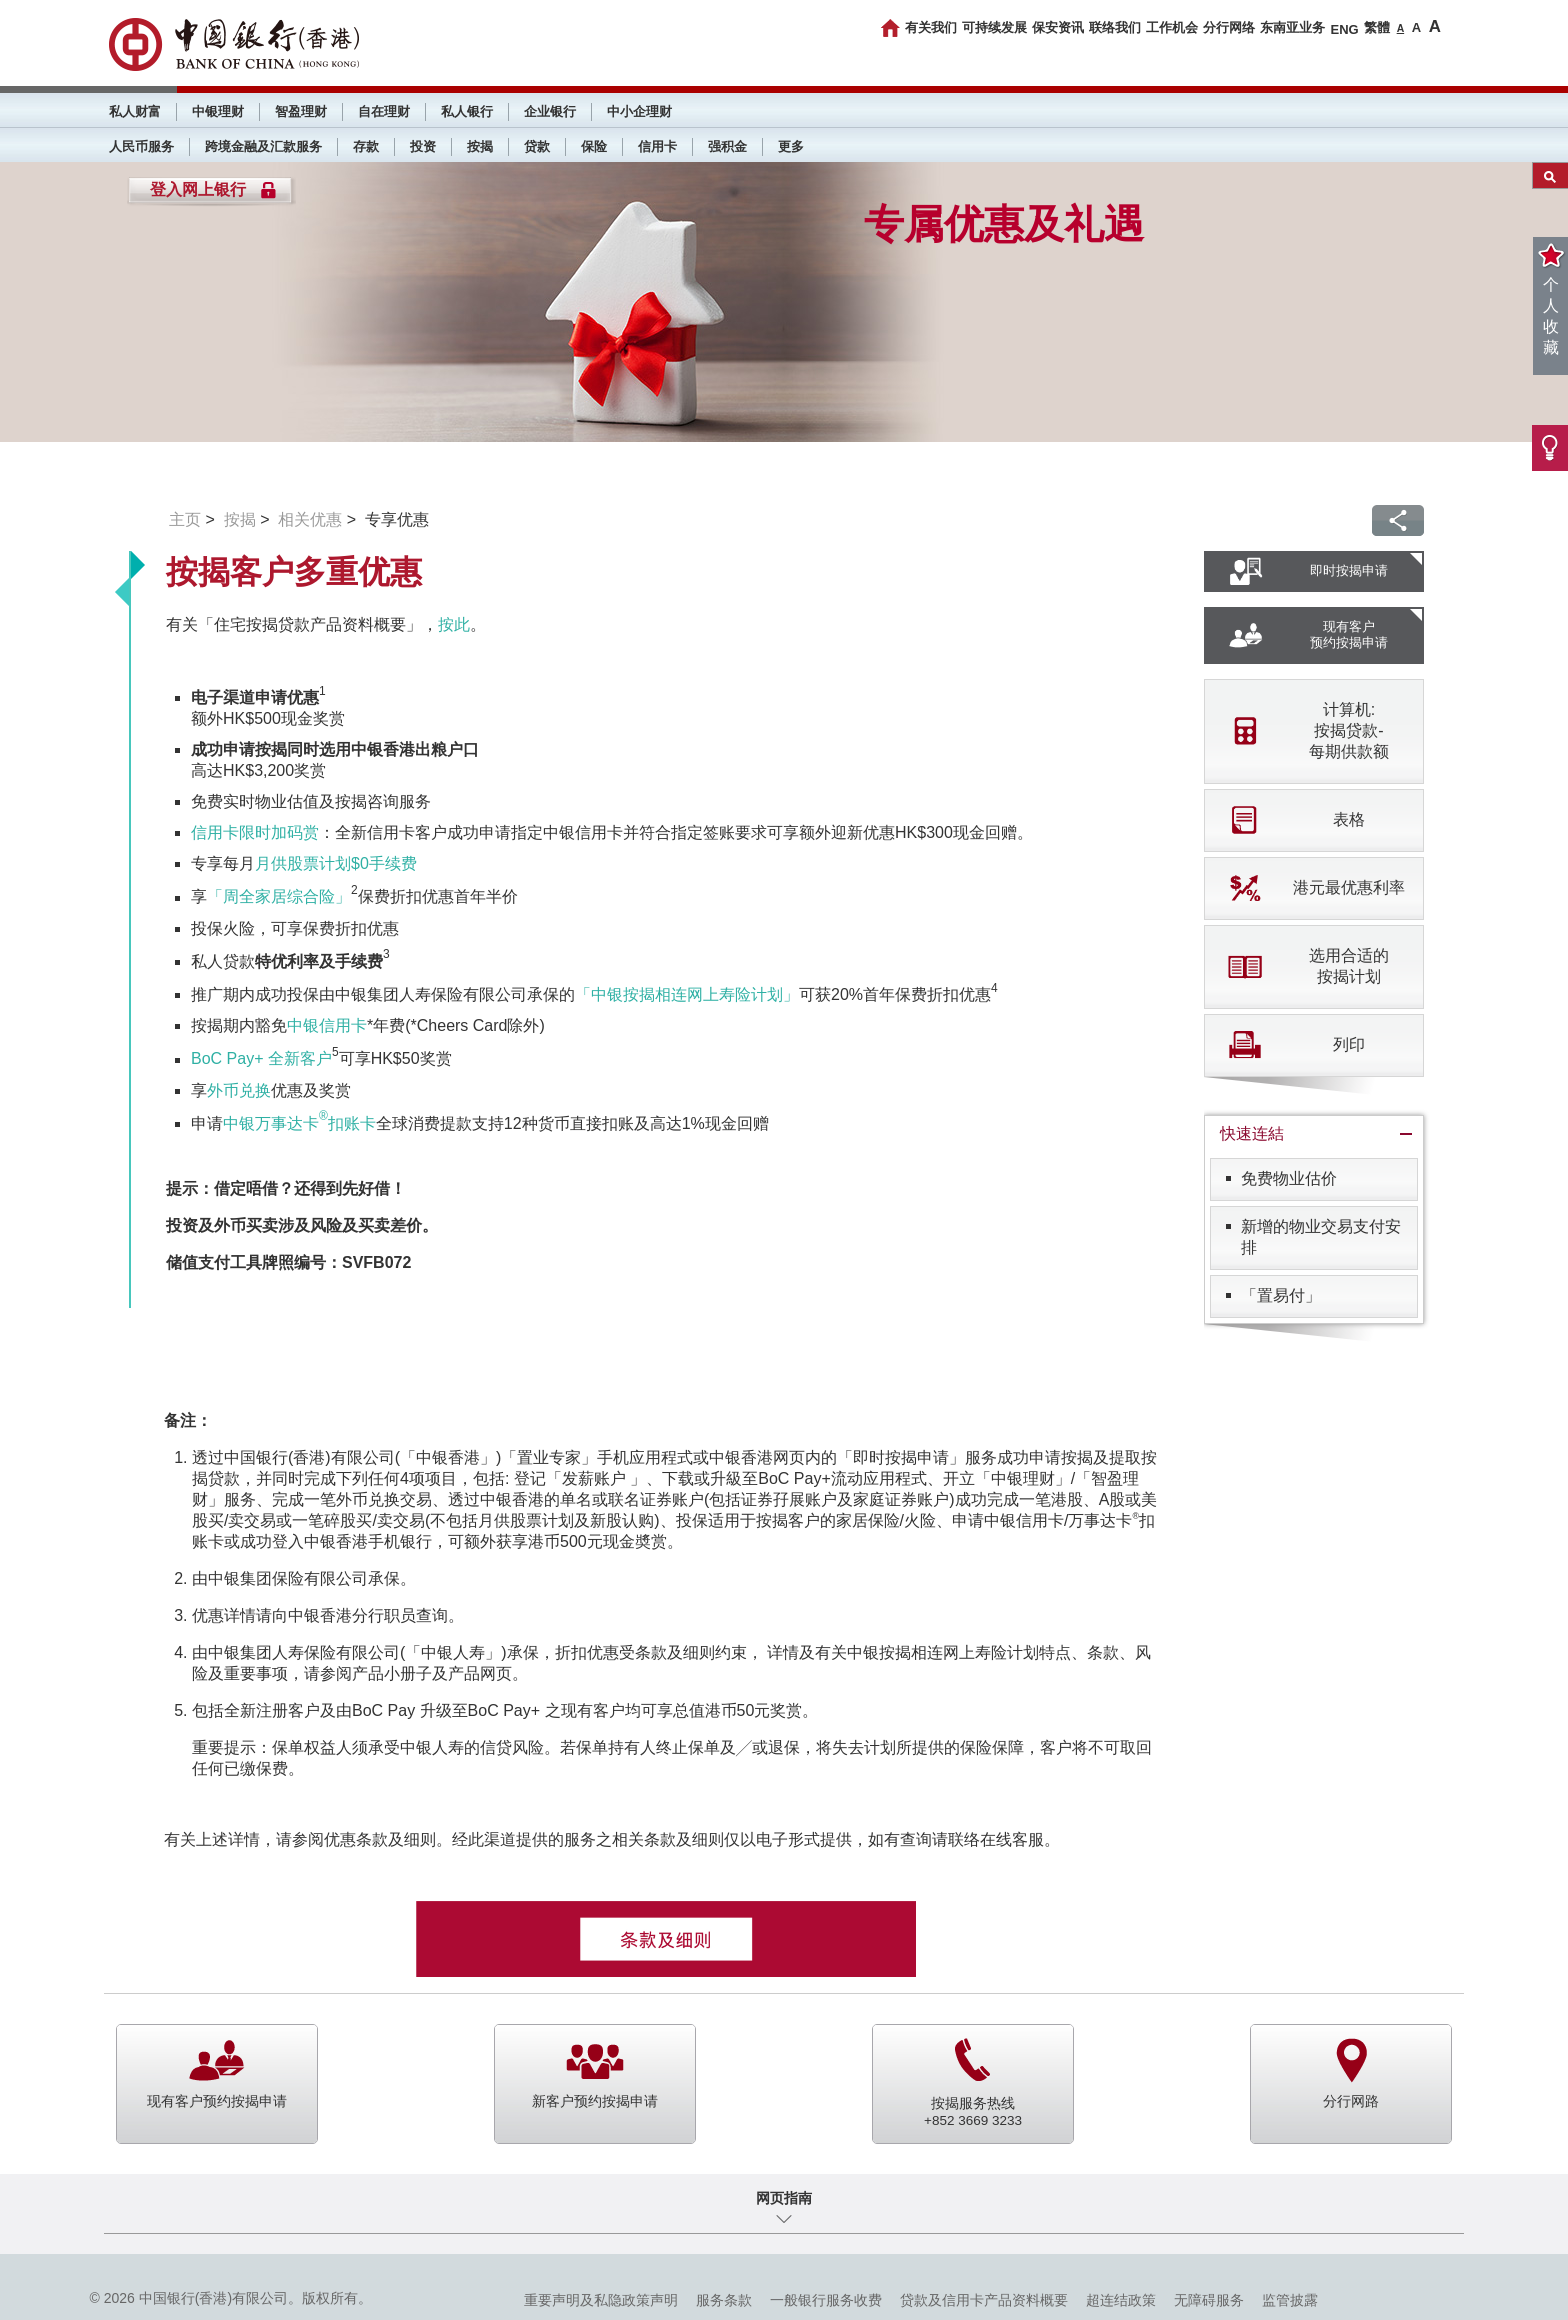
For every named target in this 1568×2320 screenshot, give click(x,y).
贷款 (537, 146)
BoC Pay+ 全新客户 (261, 1059)
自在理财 (384, 111)
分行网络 (1229, 27)
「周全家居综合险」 (279, 897)
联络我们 (1115, 27)
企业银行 (550, 111)
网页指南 (784, 2198)
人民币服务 (141, 146)
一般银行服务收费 (826, 2300)
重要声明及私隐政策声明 (601, 2300)
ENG (1344, 29)
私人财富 (135, 111)
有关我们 (931, 27)
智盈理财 (301, 111)
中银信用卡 (327, 1025)
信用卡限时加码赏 (255, 832)
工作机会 (1172, 27)
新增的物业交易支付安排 (1321, 1237)
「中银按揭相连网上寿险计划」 (687, 994)
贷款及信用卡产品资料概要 (984, 2300)
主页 (185, 519)
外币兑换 (239, 1090)
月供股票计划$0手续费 (336, 863)
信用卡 (657, 146)
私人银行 (467, 111)
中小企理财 (639, 111)
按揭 (480, 146)
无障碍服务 (1209, 2300)
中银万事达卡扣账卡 (299, 1123)
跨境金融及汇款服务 (263, 146)
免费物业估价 (1289, 1178)
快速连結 (1252, 1133)
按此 (454, 624)
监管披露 (1290, 2300)
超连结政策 (1121, 2300)
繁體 (1377, 27)
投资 (423, 146)
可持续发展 (994, 27)
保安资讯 (1058, 27)
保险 (594, 146)
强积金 (727, 146)
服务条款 (724, 2300)
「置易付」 (1281, 1295)
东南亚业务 (1292, 27)
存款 (366, 146)
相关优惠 (310, 519)
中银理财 (218, 111)
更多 (791, 146)
